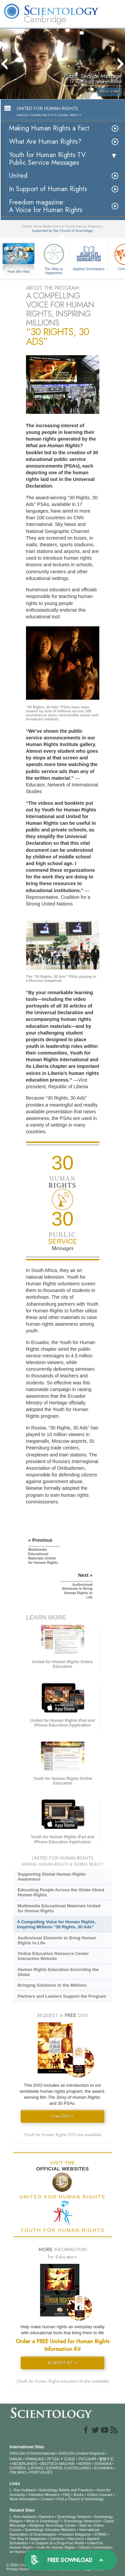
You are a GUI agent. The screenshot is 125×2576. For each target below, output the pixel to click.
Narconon (76, 2539)
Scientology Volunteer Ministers (50, 2530)
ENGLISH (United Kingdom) (81, 2453)
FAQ (66, 2495)
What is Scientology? (43, 2521)
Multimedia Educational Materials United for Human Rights (59, 1908)
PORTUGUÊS (40, 2472)
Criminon (57, 2539)
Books (79, 2495)
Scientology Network (74, 2517)
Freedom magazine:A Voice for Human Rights (45, 206)
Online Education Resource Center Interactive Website (53, 1956)
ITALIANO (18, 2472)
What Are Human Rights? (45, 141)
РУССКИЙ (87, 2459)
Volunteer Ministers (44, 2495)
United (18, 175)
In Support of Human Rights (48, 189)
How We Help (19, 271)
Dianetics (46, 2517)
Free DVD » (62, 2116)
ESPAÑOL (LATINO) (26, 2468)
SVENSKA (102, 2464)
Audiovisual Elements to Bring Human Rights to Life (57, 1940)
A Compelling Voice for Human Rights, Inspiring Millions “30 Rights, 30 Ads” (56, 1924)
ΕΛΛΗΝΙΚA (103, 2468)
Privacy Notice (18, 2569)
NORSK (84, 2464)
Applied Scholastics (89, 256)
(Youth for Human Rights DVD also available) (63, 2135)
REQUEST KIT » (62, 2363)
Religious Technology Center (52, 2525)
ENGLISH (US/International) (33, 2453)
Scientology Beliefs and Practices (66, 2490)
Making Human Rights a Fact (49, 128)
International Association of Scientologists (54, 2532)
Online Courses (99, 2495)
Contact (47, 2499)
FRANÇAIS (35, 2459)
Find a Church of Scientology (80, 2499)
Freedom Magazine (75, 2534)
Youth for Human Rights (55, 2547)
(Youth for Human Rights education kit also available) (63, 2381)
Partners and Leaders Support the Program (62, 1996)
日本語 (69, 2459)
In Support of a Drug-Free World (57, 2543)
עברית (53, 2458)
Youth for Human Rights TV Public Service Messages (47, 158)
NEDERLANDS (24, 2464)
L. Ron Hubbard (23, 2490)
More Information (23, 2499)
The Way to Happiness (53, 258)
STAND (100, 2534)
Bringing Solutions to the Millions (52, 1985)
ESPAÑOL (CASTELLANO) (68, 2468)
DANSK (16, 2459)
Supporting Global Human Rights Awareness (52, 1877)
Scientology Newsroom (82, 2521)
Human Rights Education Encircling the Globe (58, 1972)
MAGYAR (67, 2464)
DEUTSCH (49, 2464)
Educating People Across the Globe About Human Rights (61, 1892)
